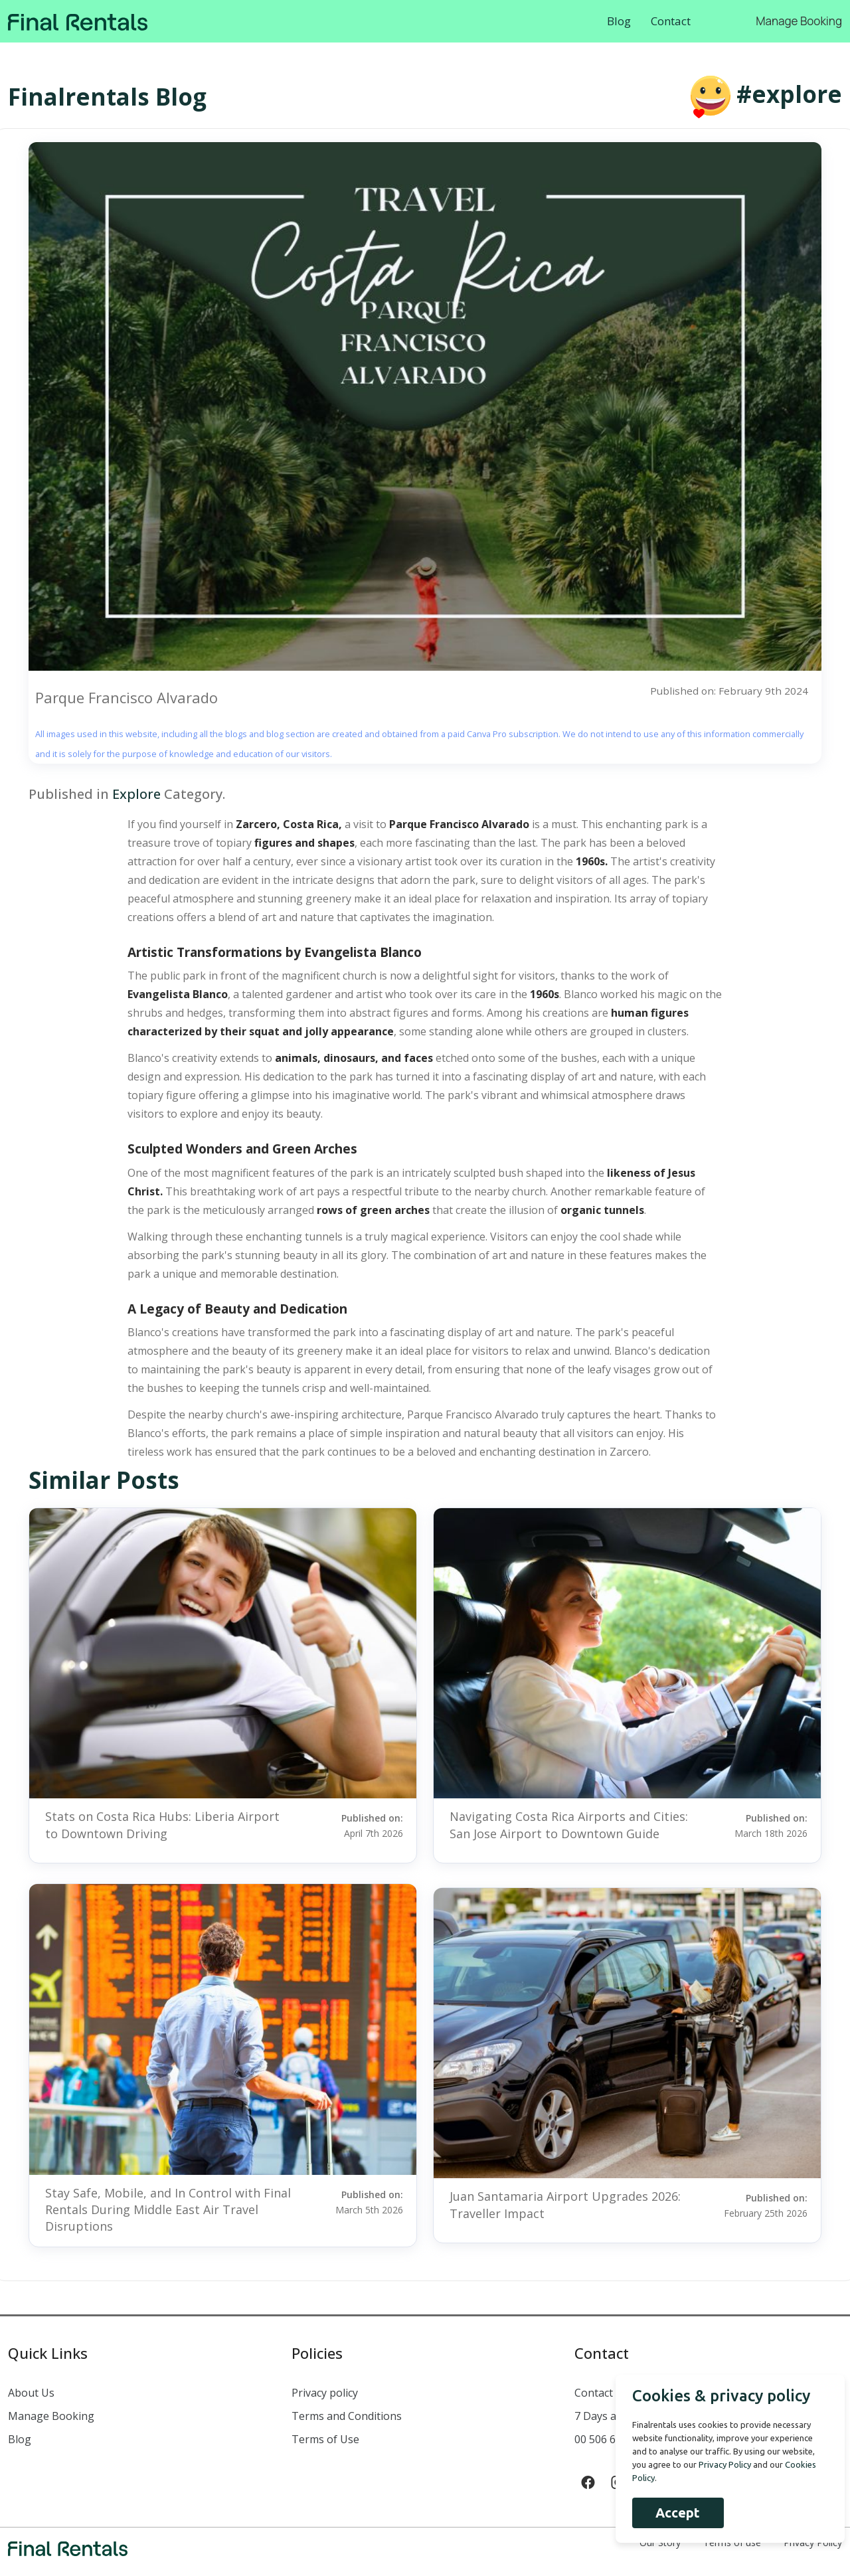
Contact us (601, 2392)
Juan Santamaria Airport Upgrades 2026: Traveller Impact (565, 2204)
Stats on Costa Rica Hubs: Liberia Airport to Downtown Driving (162, 1824)
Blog (619, 21)
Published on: (353, 1825)
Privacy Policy (813, 2542)
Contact (671, 21)
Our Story (660, 2542)
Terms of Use (325, 2439)
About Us (31, 2392)
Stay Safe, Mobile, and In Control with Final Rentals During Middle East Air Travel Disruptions (168, 2209)
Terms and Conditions (347, 2416)
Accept (669, 2512)
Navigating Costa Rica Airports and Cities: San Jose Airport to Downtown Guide (569, 1824)
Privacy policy (325, 2392)
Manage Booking (799, 21)
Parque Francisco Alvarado (126, 697)
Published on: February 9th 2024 (727, 690)
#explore (789, 94)
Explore (136, 794)
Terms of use (732, 2542)
